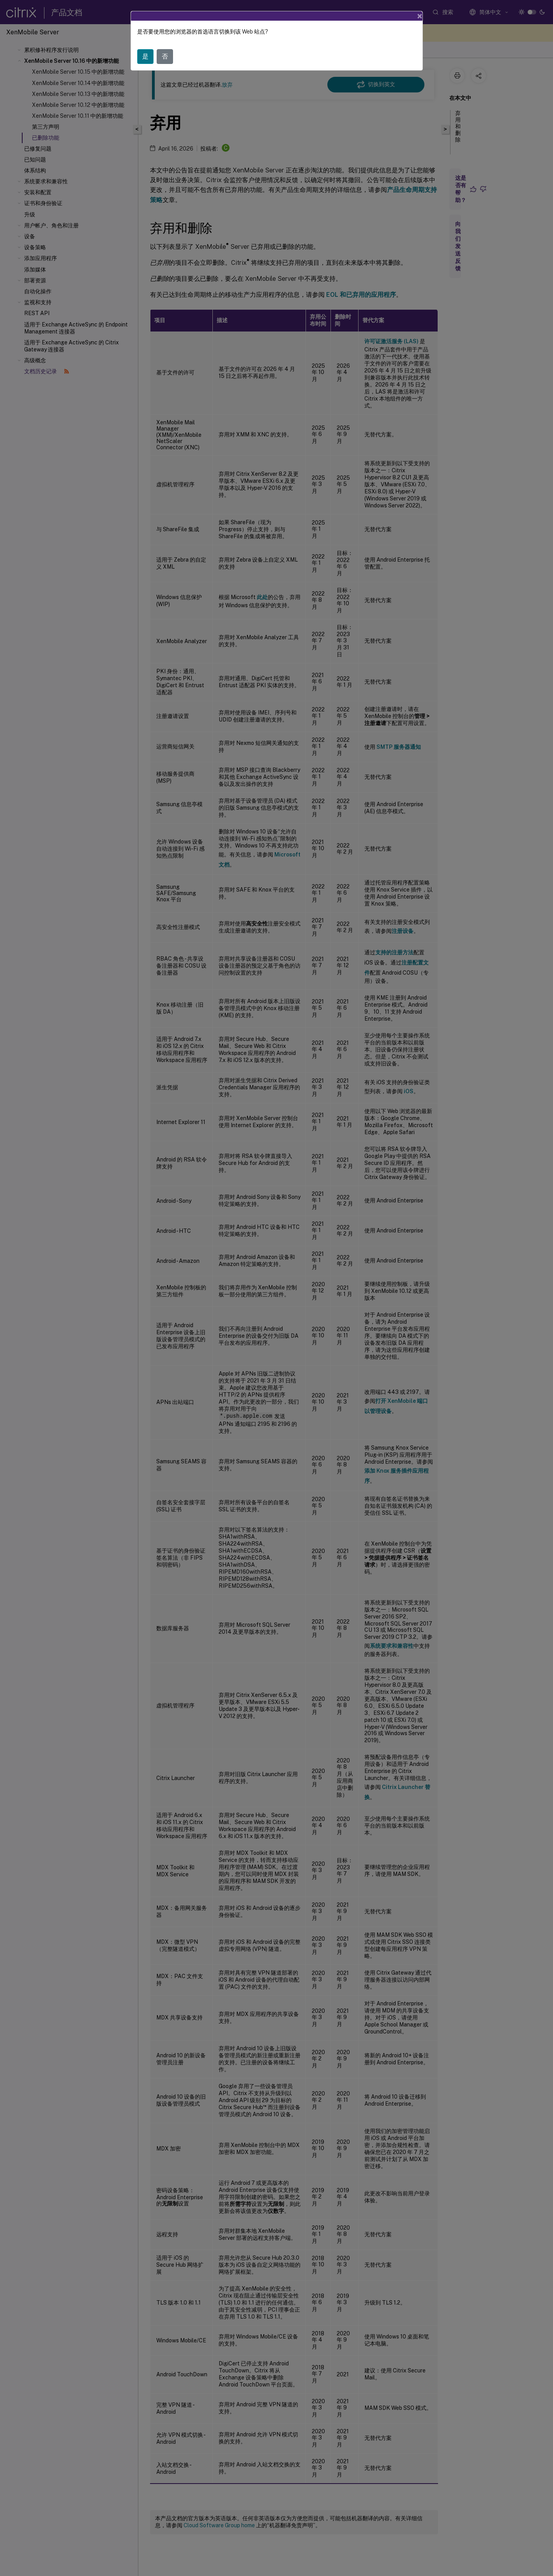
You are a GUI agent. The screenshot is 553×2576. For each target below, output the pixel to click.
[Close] (420, 15)
